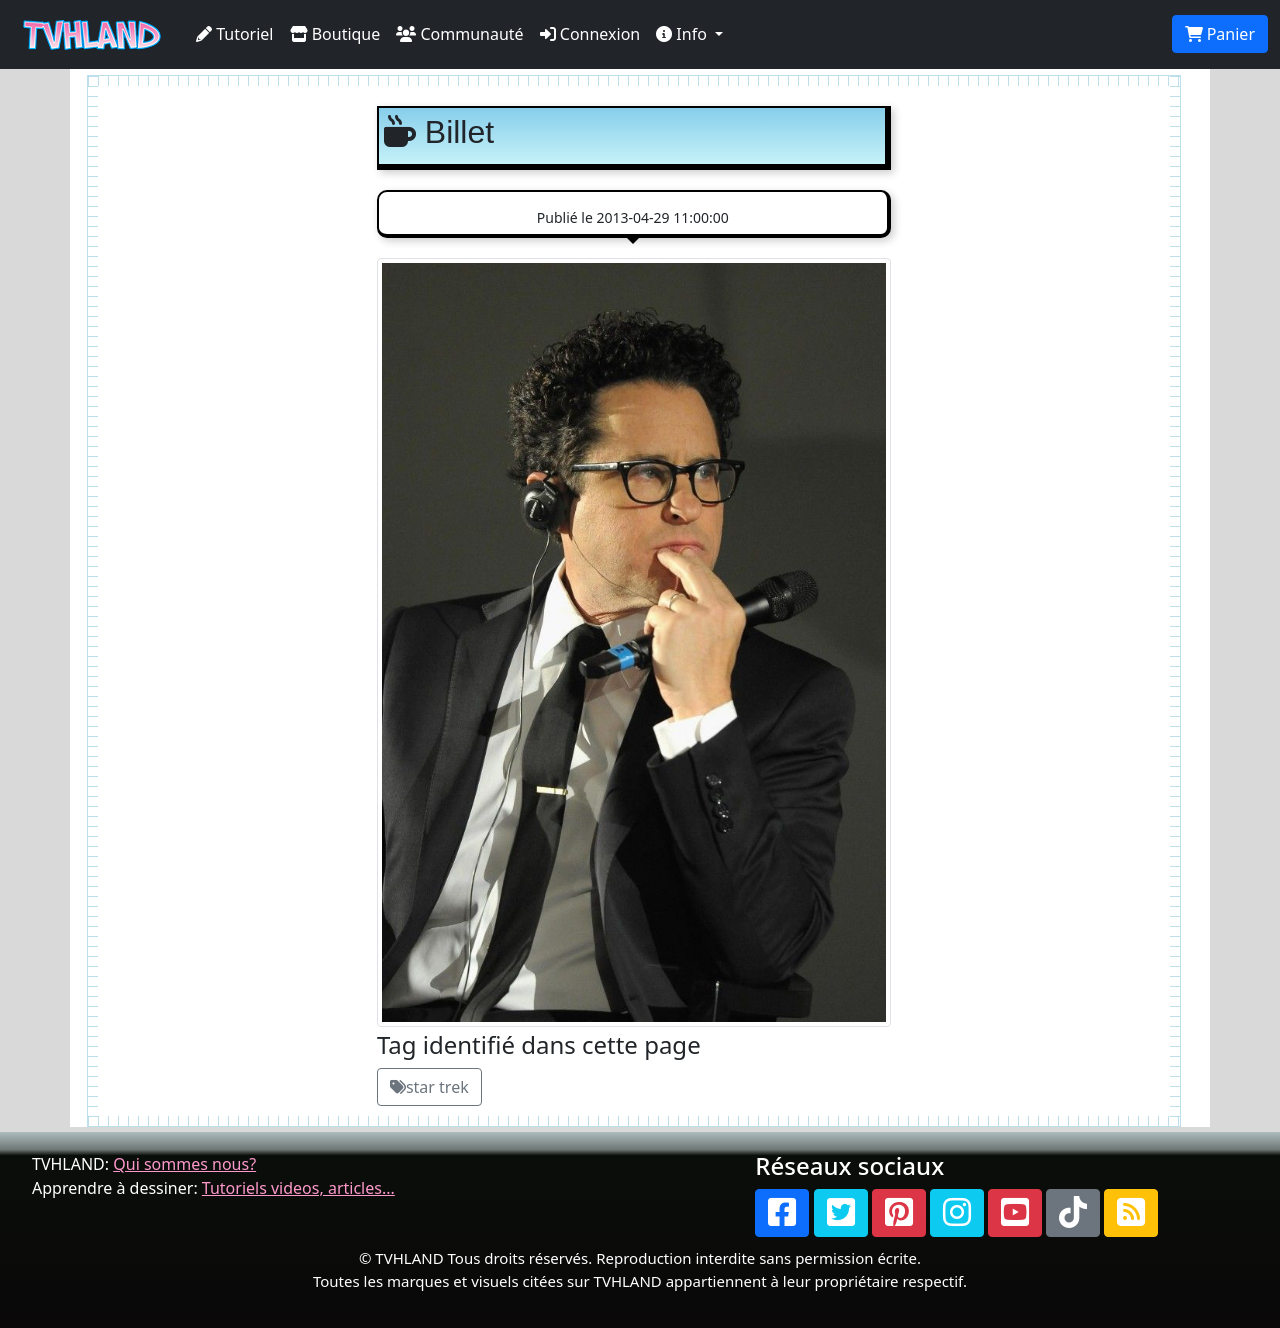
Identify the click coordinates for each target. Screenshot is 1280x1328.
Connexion (590, 34)
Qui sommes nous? (184, 1164)
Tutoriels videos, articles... (298, 1188)
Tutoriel (235, 34)
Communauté (459, 34)
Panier (1220, 34)
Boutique (335, 34)
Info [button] (683, 34)
